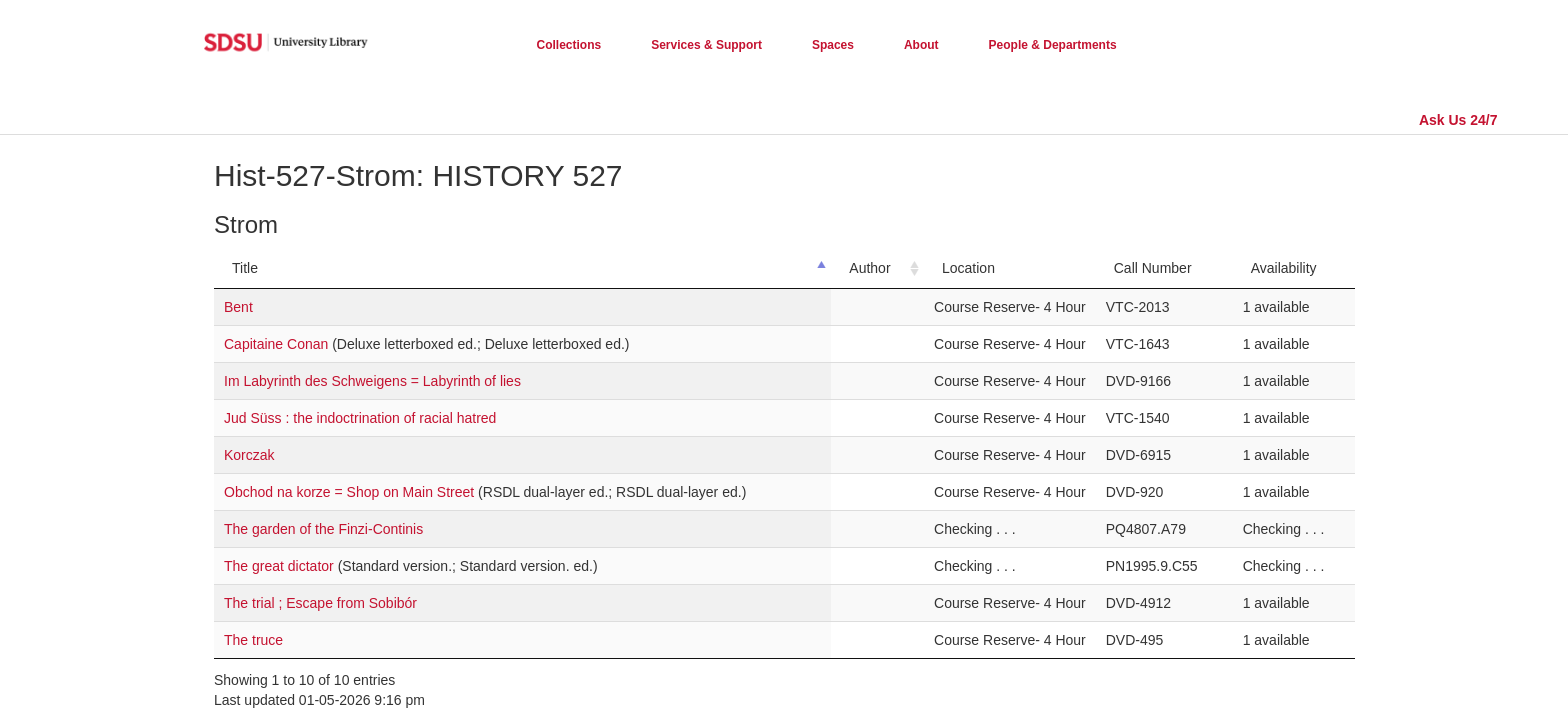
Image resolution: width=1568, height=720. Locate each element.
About (921, 45)
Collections (569, 45)
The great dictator (281, 566)
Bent (238, 307)
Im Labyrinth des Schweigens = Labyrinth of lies (372, 381)
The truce (253, 640)
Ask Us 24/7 (1458, 120)
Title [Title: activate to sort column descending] (245, 268)
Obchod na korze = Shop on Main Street (351, 492)
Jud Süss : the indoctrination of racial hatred (360, 418)
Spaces (833, 45)
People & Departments (1053, 45)
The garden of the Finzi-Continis (323, 529)
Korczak (249, 455)
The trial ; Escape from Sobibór (320, 603)
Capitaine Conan (278, 344)
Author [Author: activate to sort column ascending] (869, 268)
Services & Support (706, 45)
